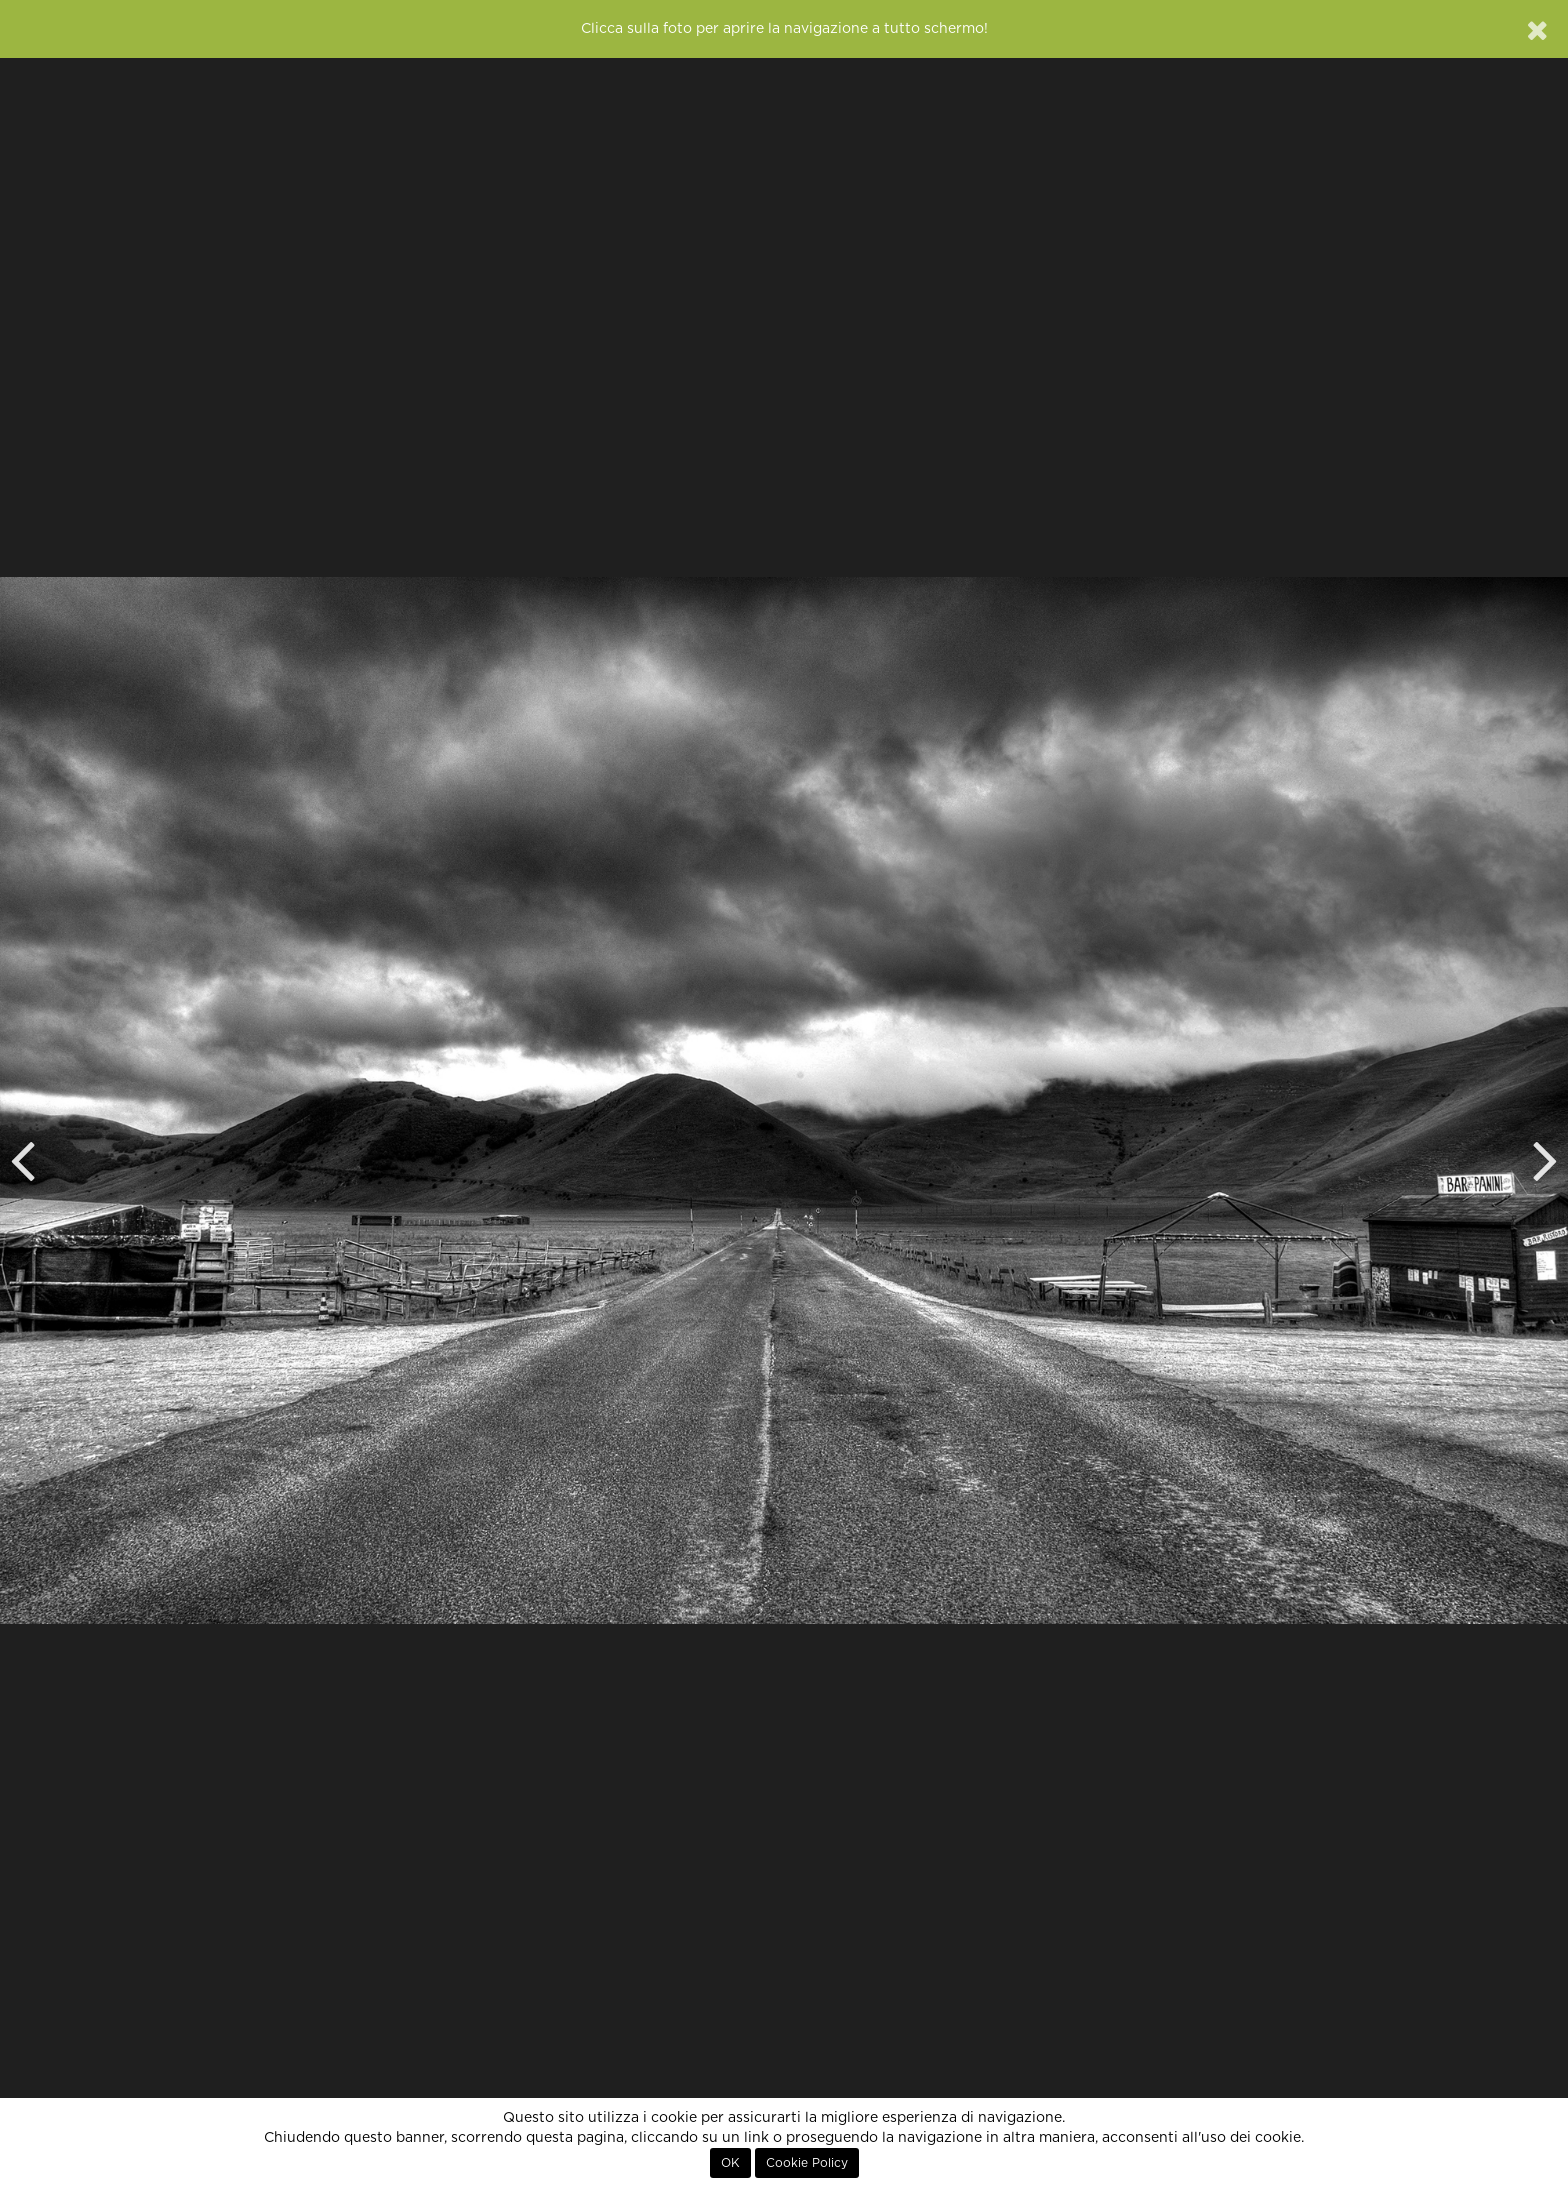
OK (730, 2163)
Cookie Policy (807, 2163)
